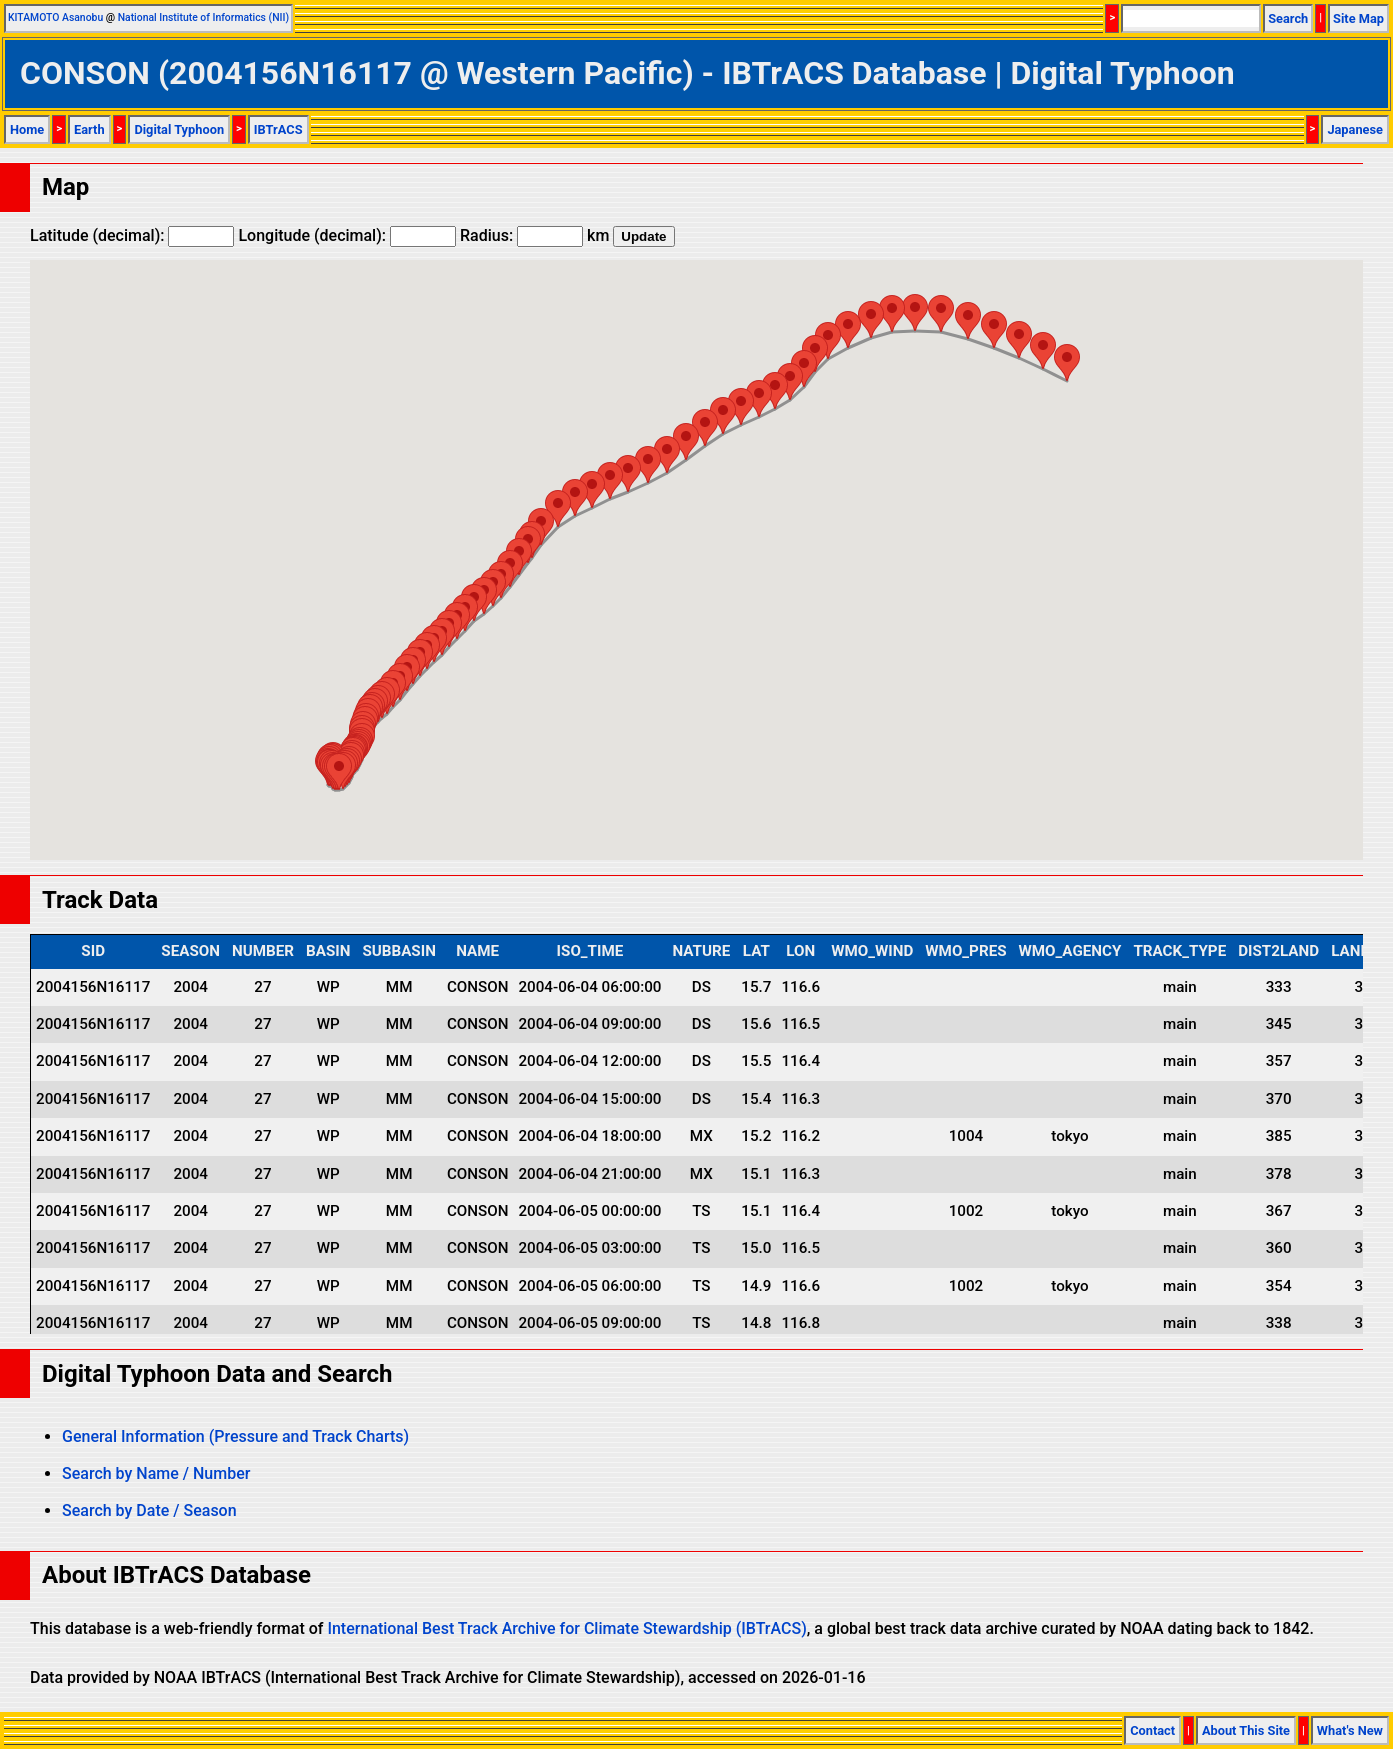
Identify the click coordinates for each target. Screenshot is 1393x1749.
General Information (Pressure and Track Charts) (235, 1436)
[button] (339, 771)
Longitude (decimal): (347, 235)
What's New (1350, 1730)
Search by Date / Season (149, 1510)
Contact (1152, 1730)
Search (1288, 18)
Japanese (1355, 129)
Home (27, 129)
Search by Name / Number (156, 1473)
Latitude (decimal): (132, 235)
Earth (89, 129)
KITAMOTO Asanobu (55, 17)
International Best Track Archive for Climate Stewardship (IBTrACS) (566, 1628)
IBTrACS (278, 129)
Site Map (1358, 18)
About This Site (1246, 1730)
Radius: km (534, 235)
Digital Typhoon (179, 129)
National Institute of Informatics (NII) (203, 17)
